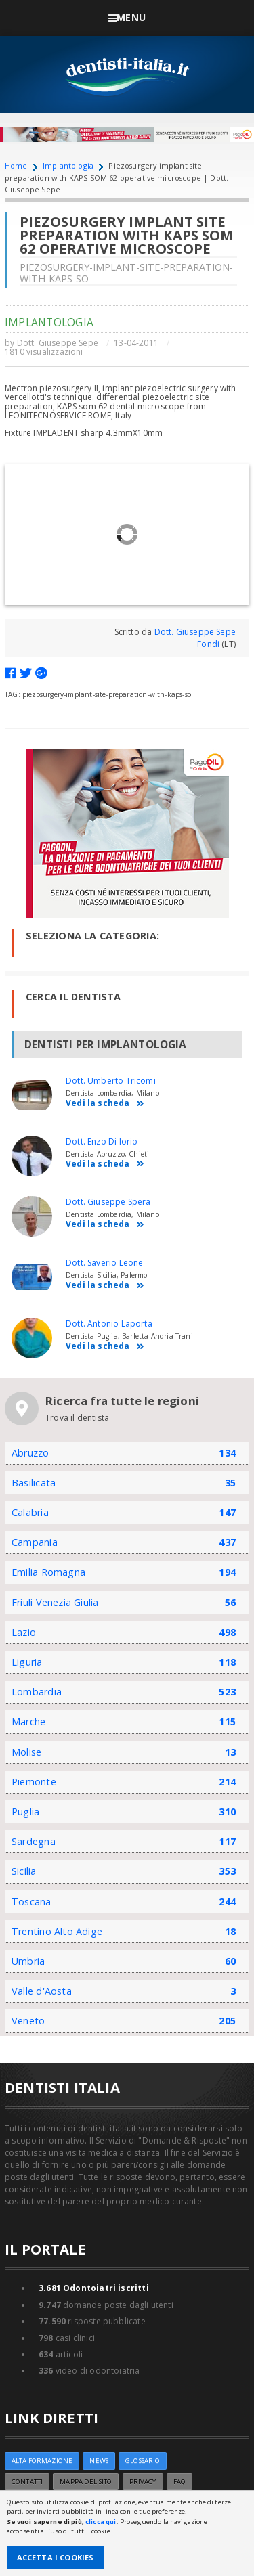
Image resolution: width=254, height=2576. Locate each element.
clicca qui (100, 2521)
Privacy (142, 2481)
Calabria (30, 1512)
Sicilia (24, 1871)
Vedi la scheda (105, 1103)
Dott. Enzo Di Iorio (101, 1141)
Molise (26, 1752)
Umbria (28, 1961)
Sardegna (34, 1841)
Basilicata (34, 1482)
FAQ (179, 2481)
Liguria (27, 1662)
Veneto (28, 2020)
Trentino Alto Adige (57, 1931)
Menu (127, 17)
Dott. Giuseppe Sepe (57, 343)
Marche (28, 1721)
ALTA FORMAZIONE (42, 2460)
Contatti (27, 2481)
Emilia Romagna (48, 1571)
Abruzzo (30, 1452)
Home (16, 165)
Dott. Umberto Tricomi (111, 1080)
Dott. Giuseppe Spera (108, 1201)
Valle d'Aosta (42, 1990)
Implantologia (68, 165)
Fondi (208, 644)
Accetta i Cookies (55, 2557)
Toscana (31, 1901)
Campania (35, 1542)
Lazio (24, 1632)
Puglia (25, 1811)
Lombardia (37, 1691)
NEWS (98, 2460)
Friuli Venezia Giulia (55, 1602)
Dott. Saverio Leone (104, 1262)
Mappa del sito (86, 2481)
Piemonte (34, 1781)
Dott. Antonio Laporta (109, 1323)
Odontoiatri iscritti (94, 2288)
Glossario (142, 2460)
